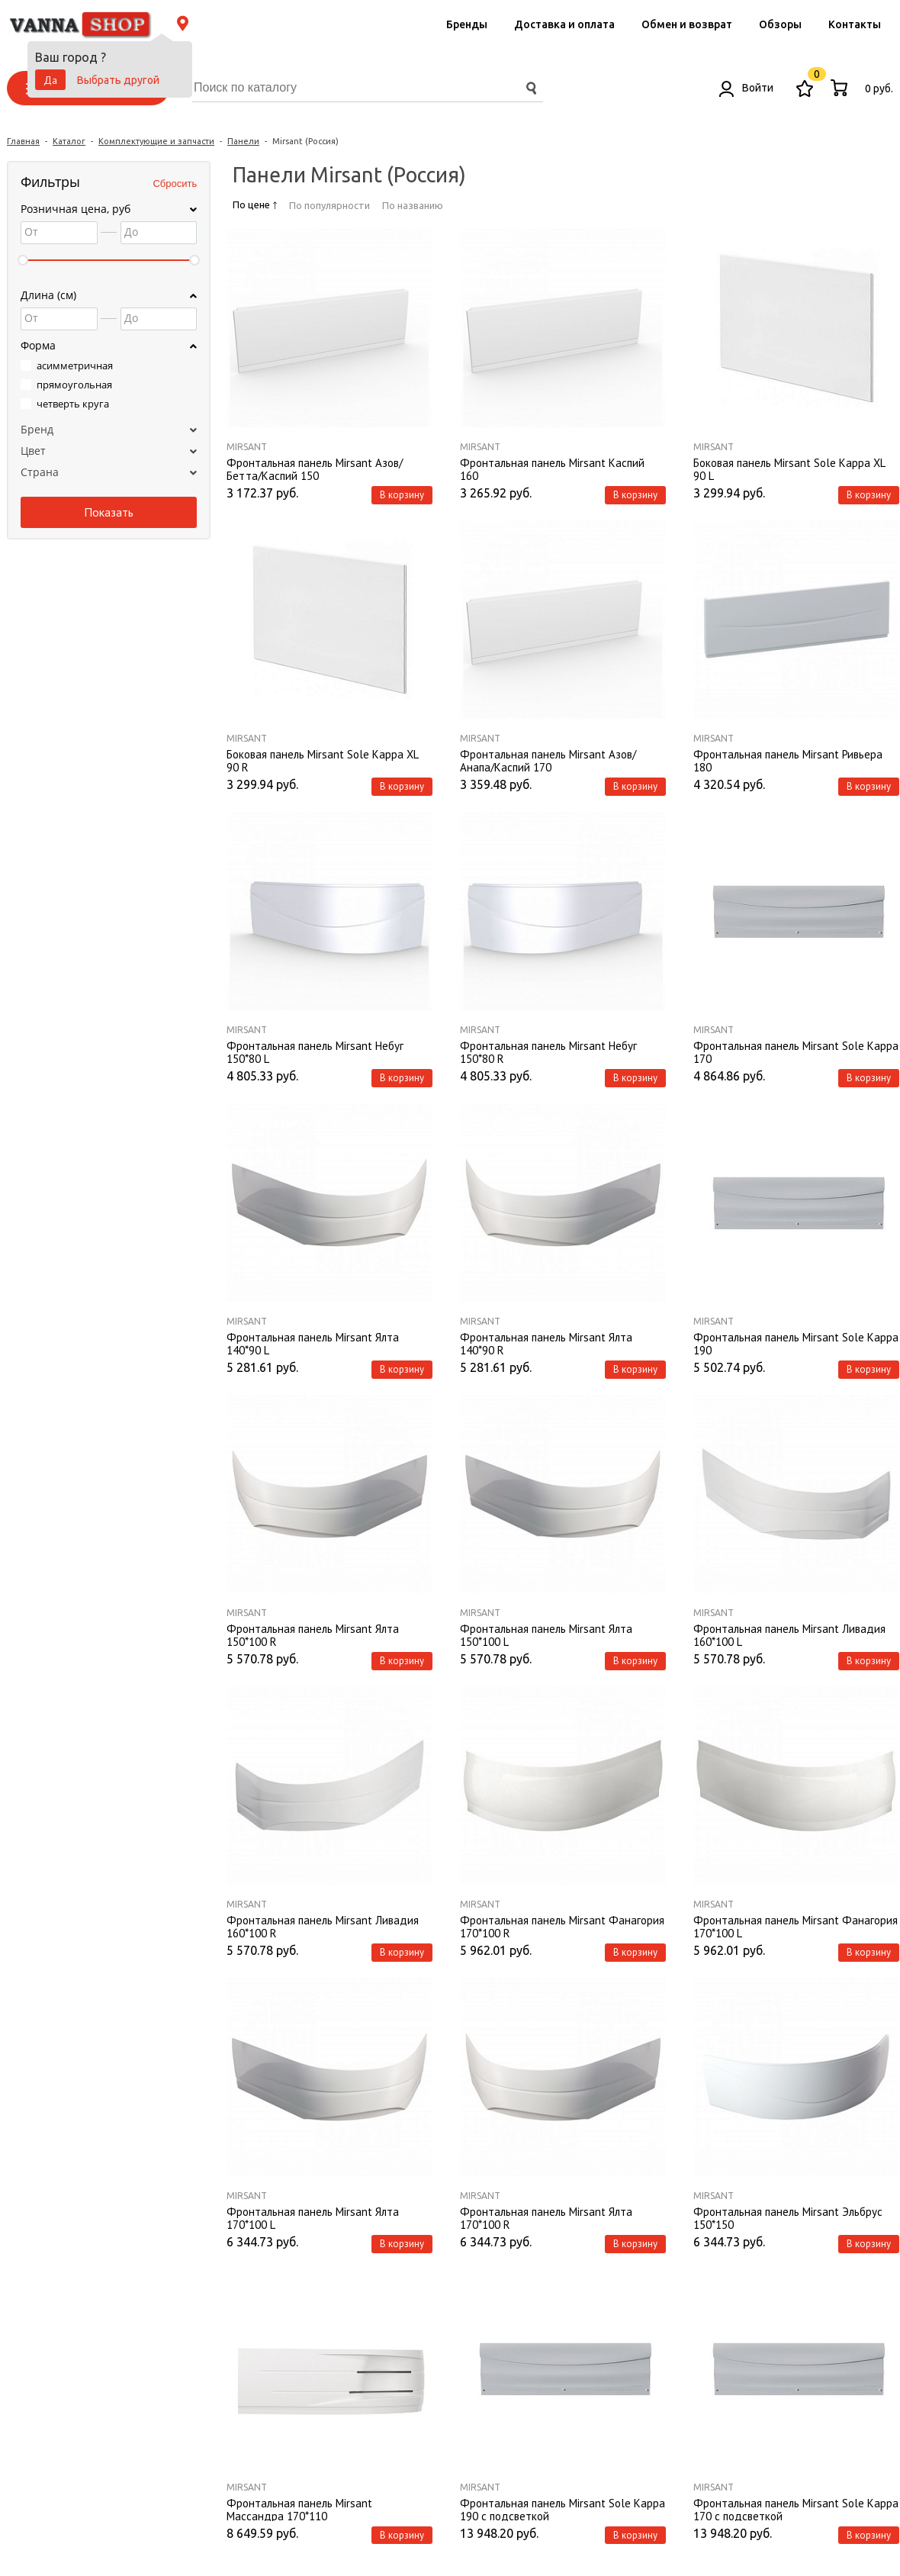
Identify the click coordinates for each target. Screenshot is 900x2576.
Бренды (466, 24)
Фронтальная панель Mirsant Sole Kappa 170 (795, 1051)
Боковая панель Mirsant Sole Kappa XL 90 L (789, 468)
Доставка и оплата (564, 24)
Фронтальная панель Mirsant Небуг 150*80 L (315, 1051)
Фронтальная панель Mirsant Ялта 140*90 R (546, 1343)
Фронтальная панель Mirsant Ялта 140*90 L (313, 1343)
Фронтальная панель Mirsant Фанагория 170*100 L (795, 1926)
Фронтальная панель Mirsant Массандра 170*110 (299, 2509)
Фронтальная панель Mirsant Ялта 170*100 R (546, 2217)
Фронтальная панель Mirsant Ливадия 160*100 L (789, 1634)
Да (50, 80)
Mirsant (247, 447)
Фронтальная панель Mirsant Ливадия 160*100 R (323, 1926)
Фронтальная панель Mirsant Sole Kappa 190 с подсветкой (562, 2509)
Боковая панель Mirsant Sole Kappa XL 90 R (322, 760)
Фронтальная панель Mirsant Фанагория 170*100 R (562, 1926)
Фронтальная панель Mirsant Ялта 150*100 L (546, 1634)
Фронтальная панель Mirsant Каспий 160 (552, 468)
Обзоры (780, 24)
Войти (746, 88)
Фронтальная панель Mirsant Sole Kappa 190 (795, 1343)
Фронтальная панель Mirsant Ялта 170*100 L (313, 2217)
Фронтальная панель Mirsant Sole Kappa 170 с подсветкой (795, 2509)
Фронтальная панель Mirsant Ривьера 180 (787, 760)
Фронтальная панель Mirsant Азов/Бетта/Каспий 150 (315, 468)
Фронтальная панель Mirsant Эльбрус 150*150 (787, 2217)
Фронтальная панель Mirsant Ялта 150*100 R (313, 1634)
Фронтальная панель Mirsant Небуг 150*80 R (548, 1051)
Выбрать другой (118, 80)
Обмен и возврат (686, 24)
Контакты (854, 24)
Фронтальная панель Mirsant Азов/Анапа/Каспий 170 (548, 760)
